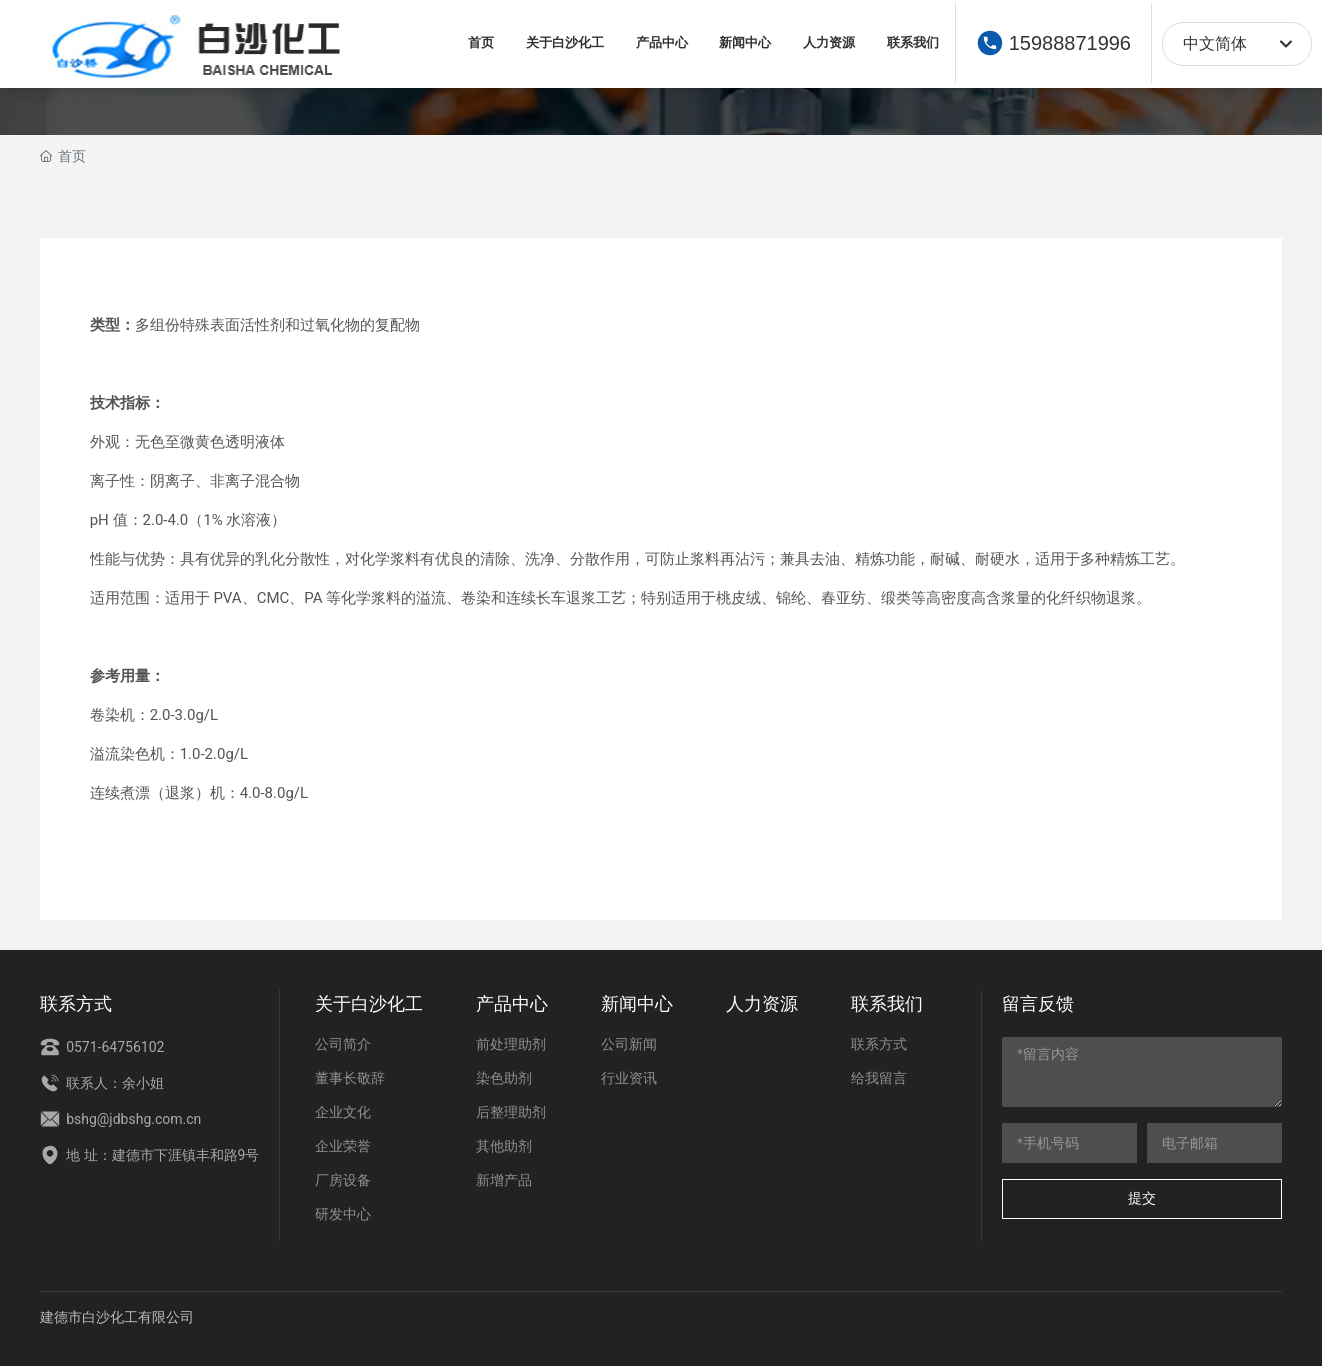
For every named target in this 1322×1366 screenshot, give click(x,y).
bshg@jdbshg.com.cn (121, 1119)
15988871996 (1070, 43)
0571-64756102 (102, 1047)
